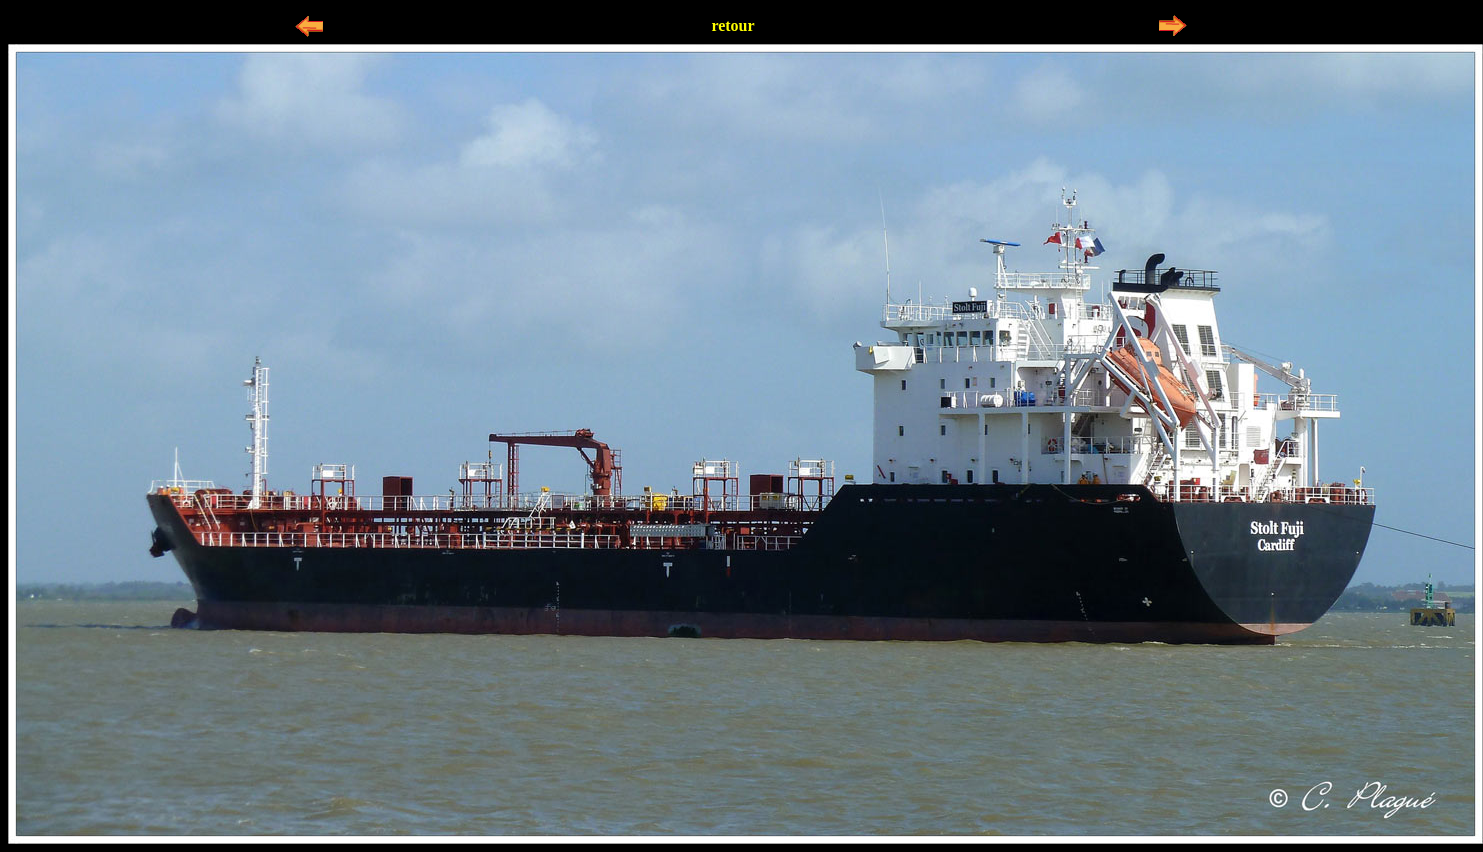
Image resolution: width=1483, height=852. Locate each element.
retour (732, 25)
